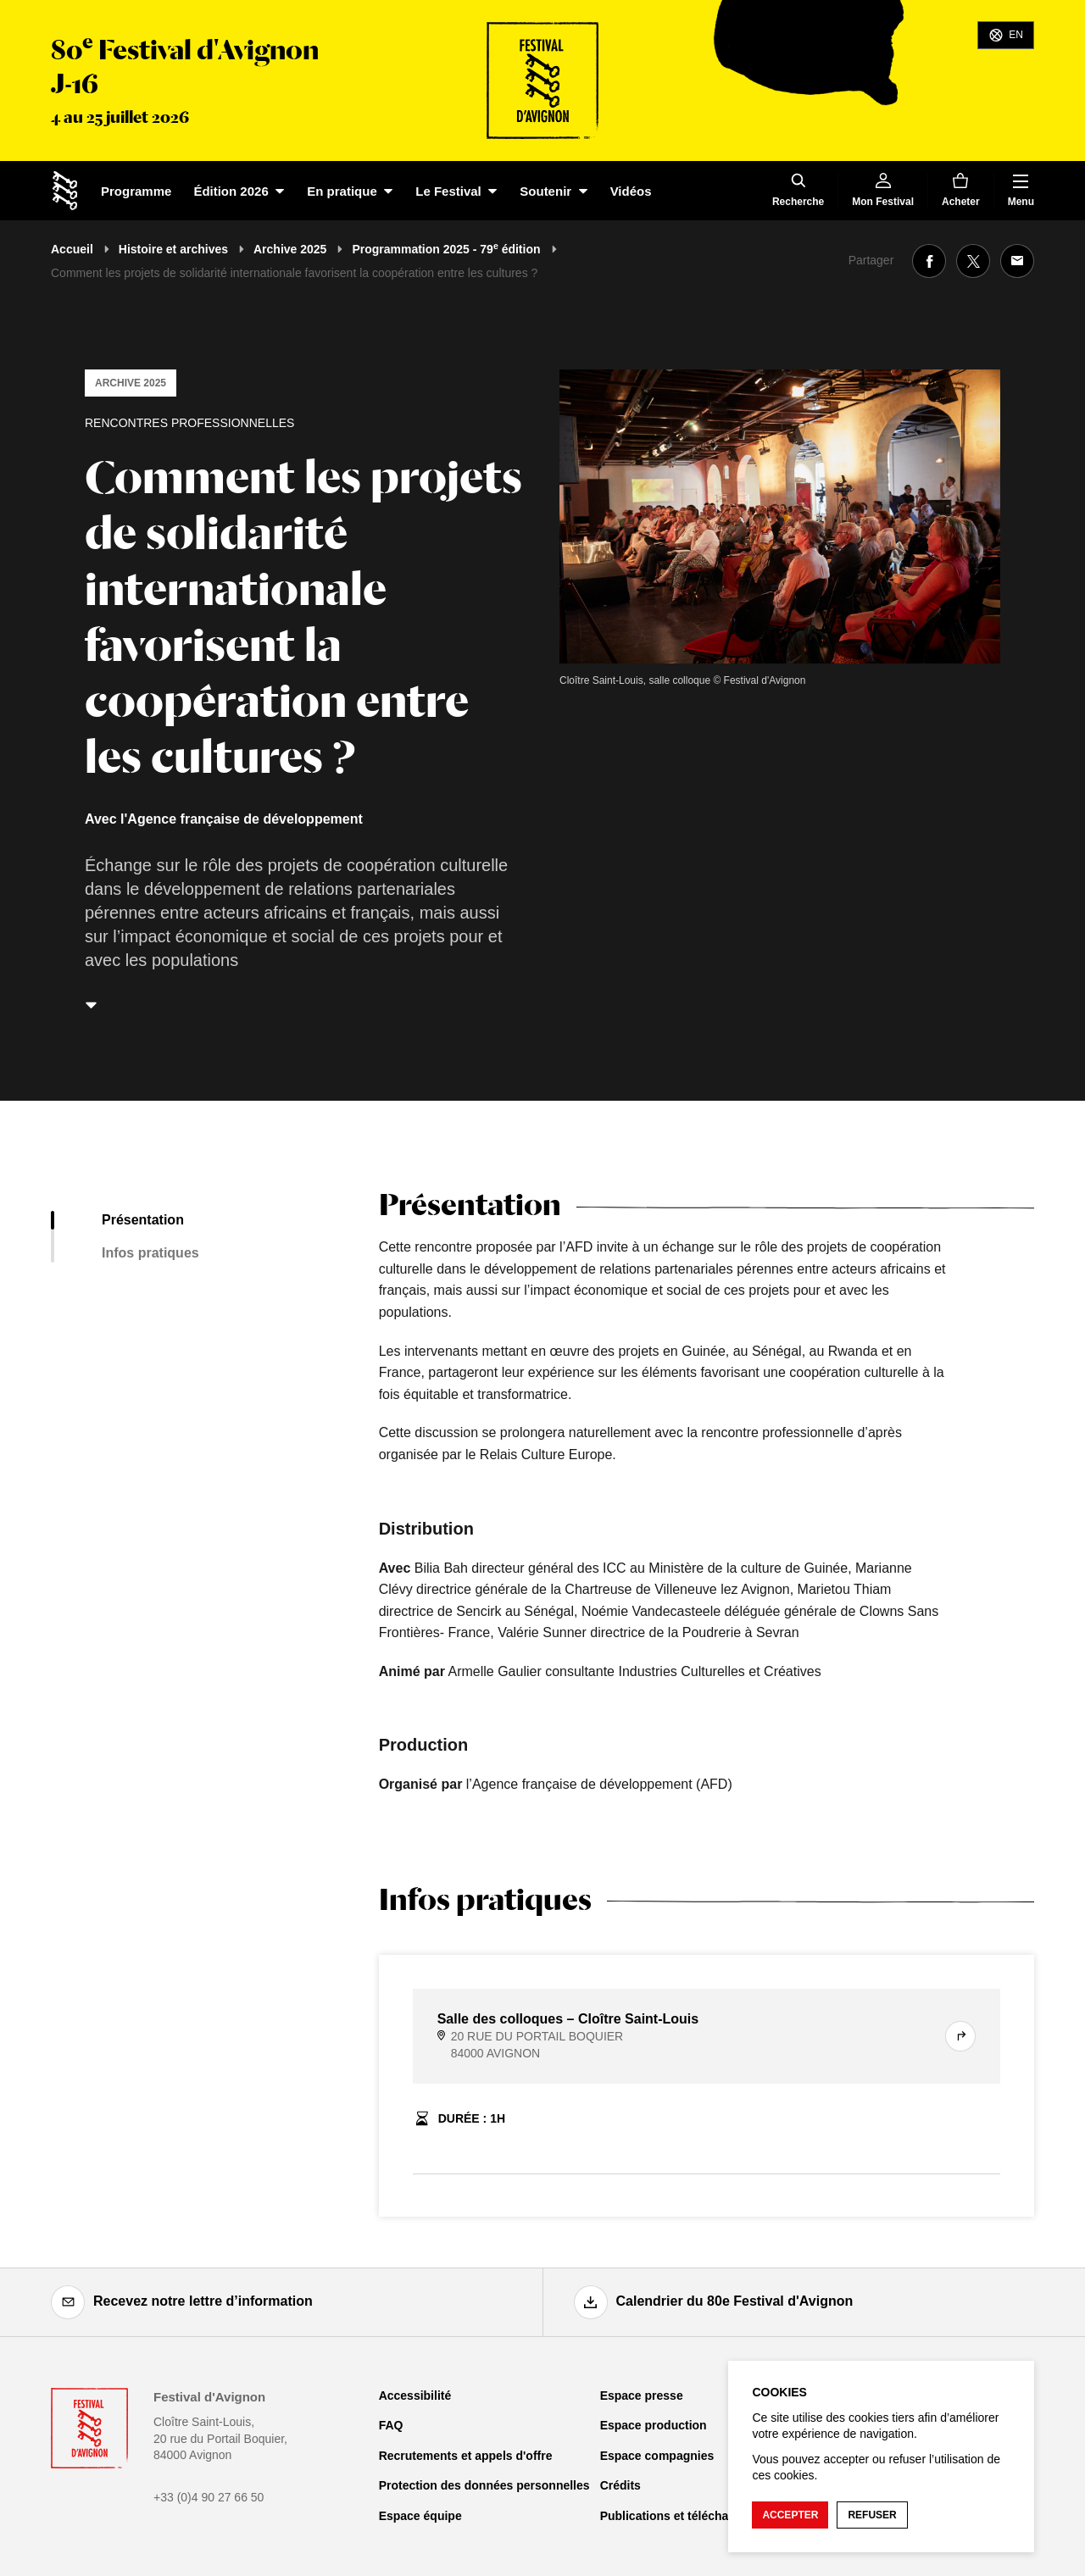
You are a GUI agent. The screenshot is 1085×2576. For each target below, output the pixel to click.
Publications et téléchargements (691, 2516)
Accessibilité (415, 2395)
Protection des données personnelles (484, 2485)
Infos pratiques (150, 1253)
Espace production (653, 2425)
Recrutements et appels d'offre (466, 2455)
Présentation (143, 1220)
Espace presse (641, 2395)
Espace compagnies (657, 2455)
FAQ (391, 2425)
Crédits (620, 2485)
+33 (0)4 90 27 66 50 (208, 2497)
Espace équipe (420, 2516)
